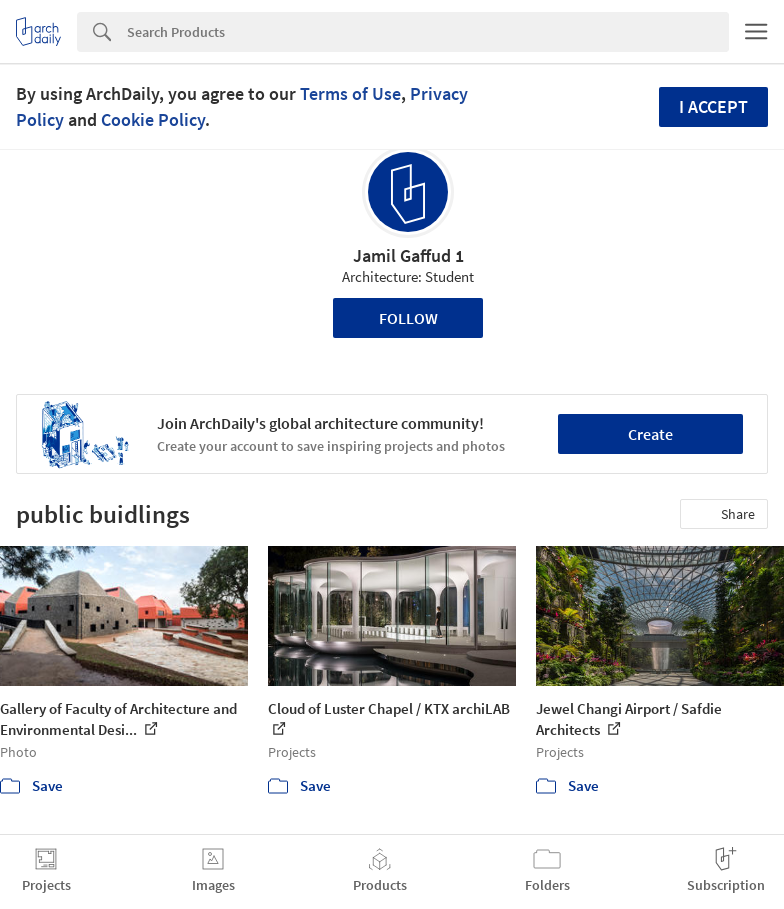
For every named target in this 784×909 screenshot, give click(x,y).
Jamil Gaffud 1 (408, 255)
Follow (408, 318)
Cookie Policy (153, 119)
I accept (713, 106)
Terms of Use (350, 93)
